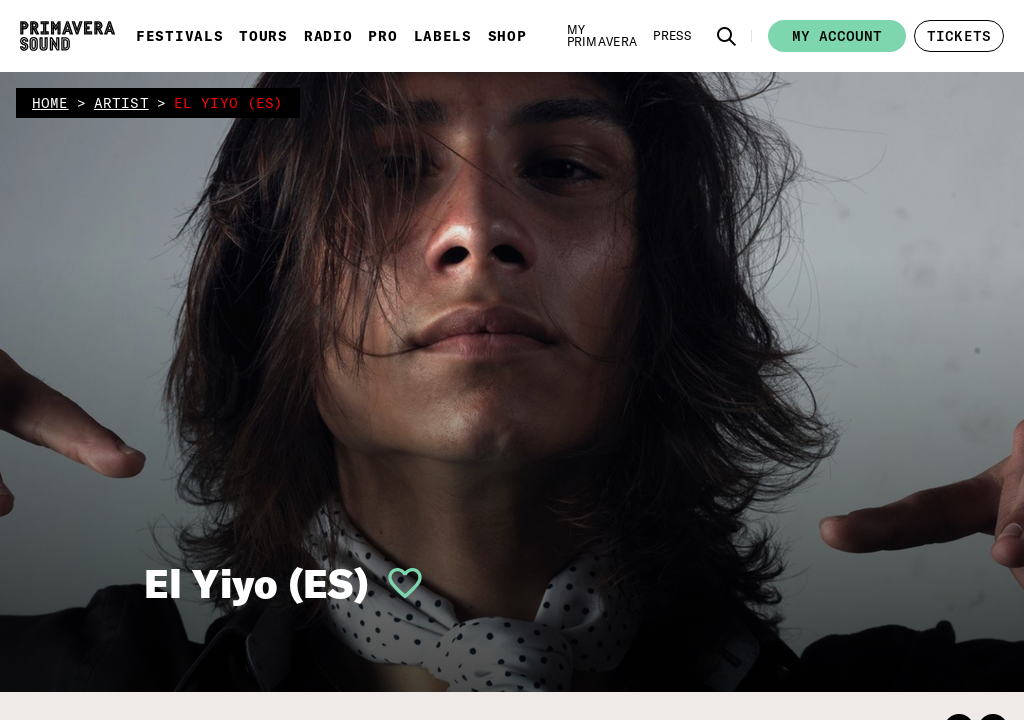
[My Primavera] (602, 36)
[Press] (672, 36)
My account (837, 36)
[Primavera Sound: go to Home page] (67, 36)
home (50, 103)
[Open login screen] (397, 583)
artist (121, 103)
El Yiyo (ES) (256, 583)
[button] (727, 36)
